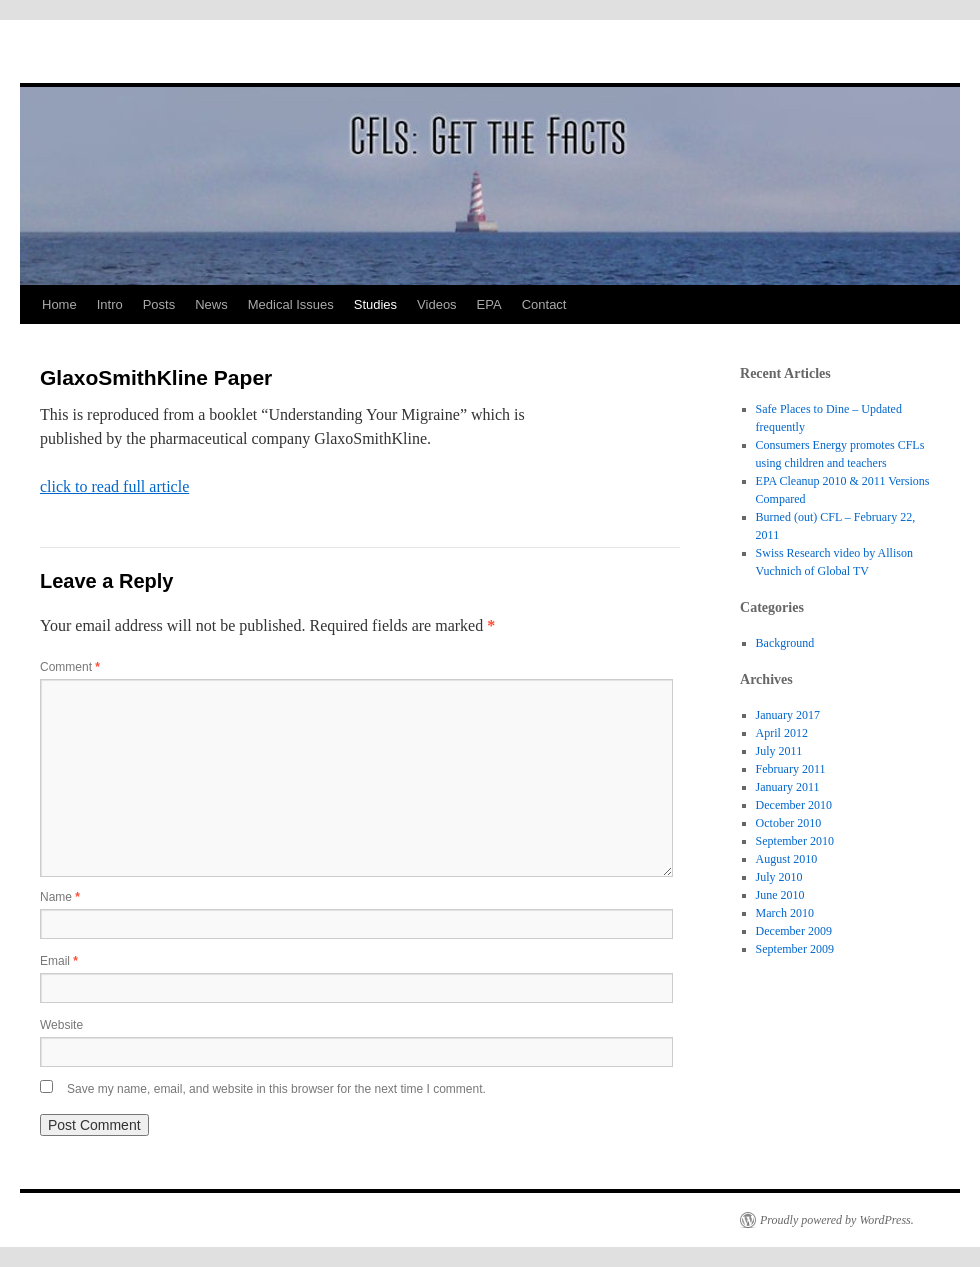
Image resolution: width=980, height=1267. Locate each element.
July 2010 (779, 877)
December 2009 (794, 931)
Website (61, 1025)
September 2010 (795, 841)
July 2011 (779, 751)
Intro (110, 304)
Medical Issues (291, 304)
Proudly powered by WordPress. (837, 1220)
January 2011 (788, 787)
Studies (375, 304)
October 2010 (789, 823)
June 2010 (780, 895)
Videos (437, 304)
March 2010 (785, 913)
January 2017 (788, 715)
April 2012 (782, 733)
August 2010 (787, 859)
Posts (159, 304)
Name (60, 897)
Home (59, 304)
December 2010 (794, 805)
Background (785, 643)
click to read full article (114, 486)
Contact (544, 304)
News (211, 304)
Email (59, 961)
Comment (70, 667)
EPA (489, 304)
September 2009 (795, 949)
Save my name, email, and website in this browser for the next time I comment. (276, 1089)
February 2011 (791, 769)
